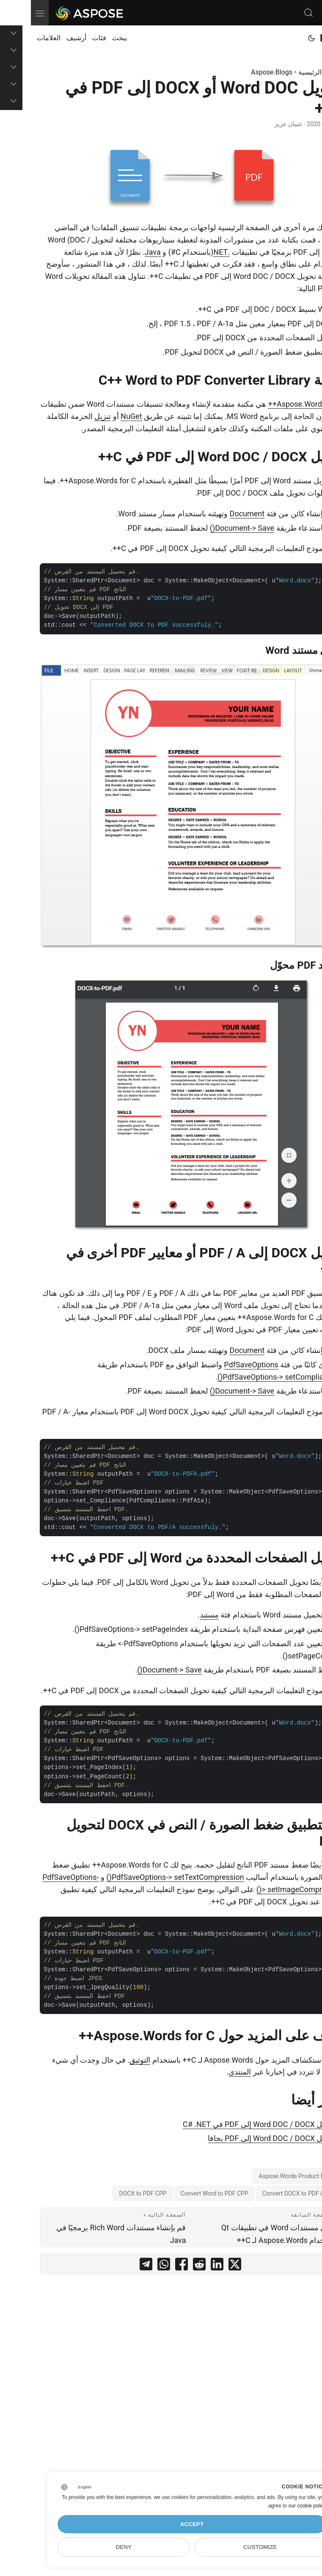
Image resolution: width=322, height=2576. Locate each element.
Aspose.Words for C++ (275, 403)
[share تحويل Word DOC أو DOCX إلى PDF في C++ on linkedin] (186, 2266)
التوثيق (109, 2059)
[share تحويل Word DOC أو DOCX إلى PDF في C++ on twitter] (204, 2266)
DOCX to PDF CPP (111, 2193)
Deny (93, 2547)
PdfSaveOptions (220, 1364)
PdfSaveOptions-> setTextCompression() (144, 1877)
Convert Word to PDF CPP (183, 2193)
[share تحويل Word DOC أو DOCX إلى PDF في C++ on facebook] (150, 2266)
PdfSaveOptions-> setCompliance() (246, 1376)
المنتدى (209, 2071)
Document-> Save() (211, 527)
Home (302, 38)
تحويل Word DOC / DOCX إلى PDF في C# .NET (228, 2124)
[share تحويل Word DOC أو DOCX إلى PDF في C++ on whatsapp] (133, 2266)
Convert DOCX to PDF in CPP (269, 2193)
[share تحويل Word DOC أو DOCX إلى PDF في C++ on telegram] (115, 2266)
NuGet (100, 416)
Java (122, 252)
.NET (190, 252)
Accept (161, 2524)
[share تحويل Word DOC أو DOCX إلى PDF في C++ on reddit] (168, 2266)
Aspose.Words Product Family (267, 2176)
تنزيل (71, 416)
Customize (229, 2547)
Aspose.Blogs (240, 72)
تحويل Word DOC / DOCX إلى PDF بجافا (241, 2138)
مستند (178, 1614)
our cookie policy (276, 2506)
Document (216, 513)
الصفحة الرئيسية (290, 72)
